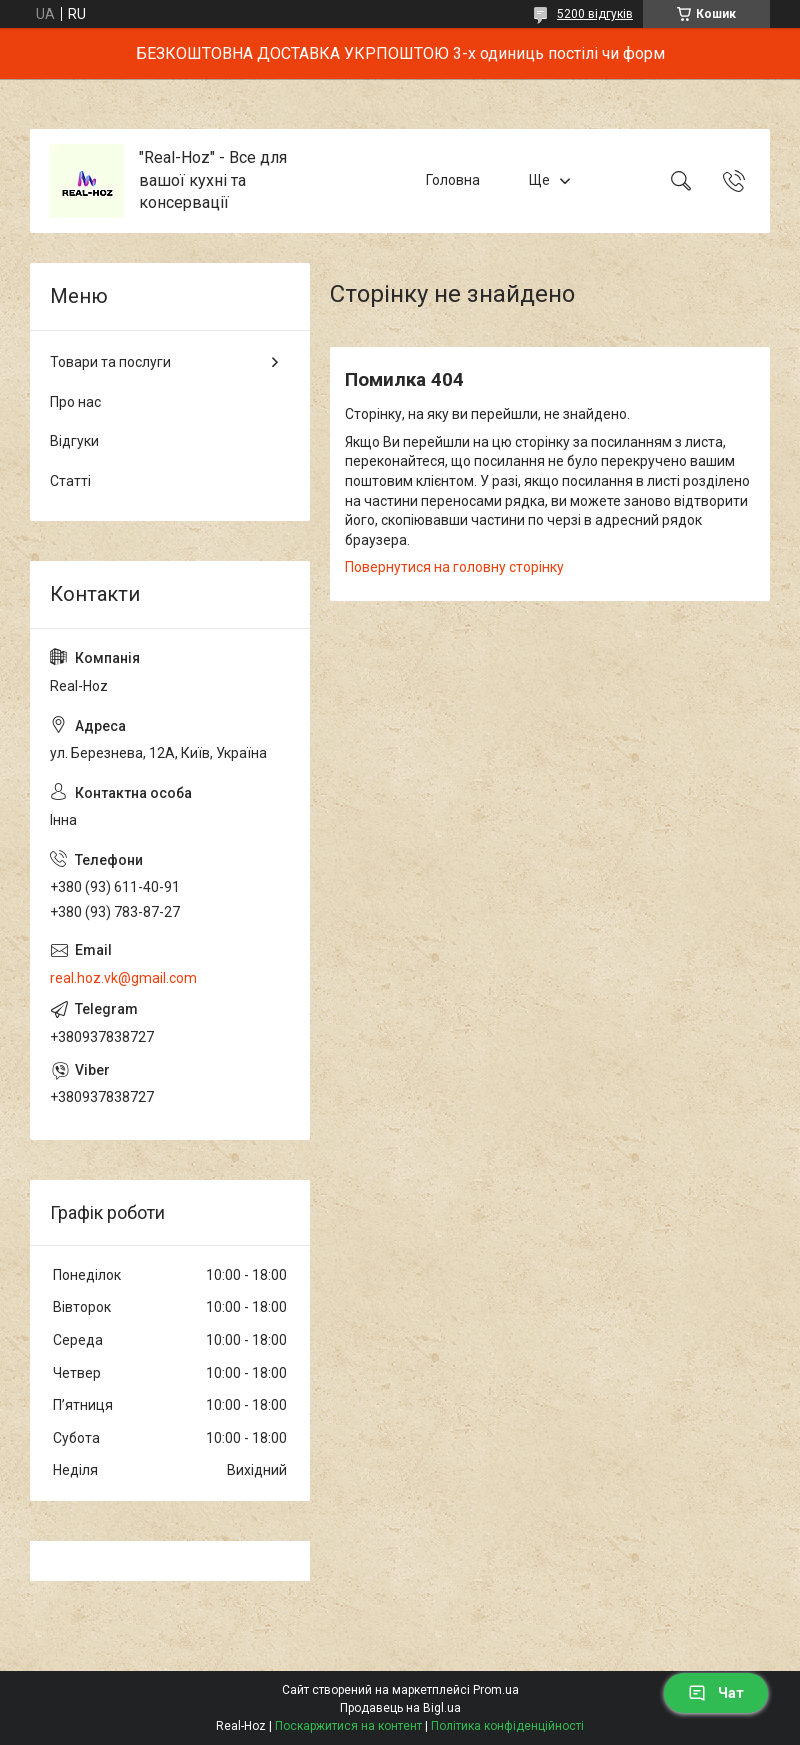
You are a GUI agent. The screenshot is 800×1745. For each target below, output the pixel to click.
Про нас (75, 402)
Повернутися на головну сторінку (454, 567)
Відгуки (74, 441)
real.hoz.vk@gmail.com (123, 978)
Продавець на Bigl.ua (400, 1708)
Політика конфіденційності (507, 1726)
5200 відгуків (595, 14)
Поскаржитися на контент (348, 1726)
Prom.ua (496, 1690)
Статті (70, 481)
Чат (716, 1693)
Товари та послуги (110, 362)
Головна (453, 180)
